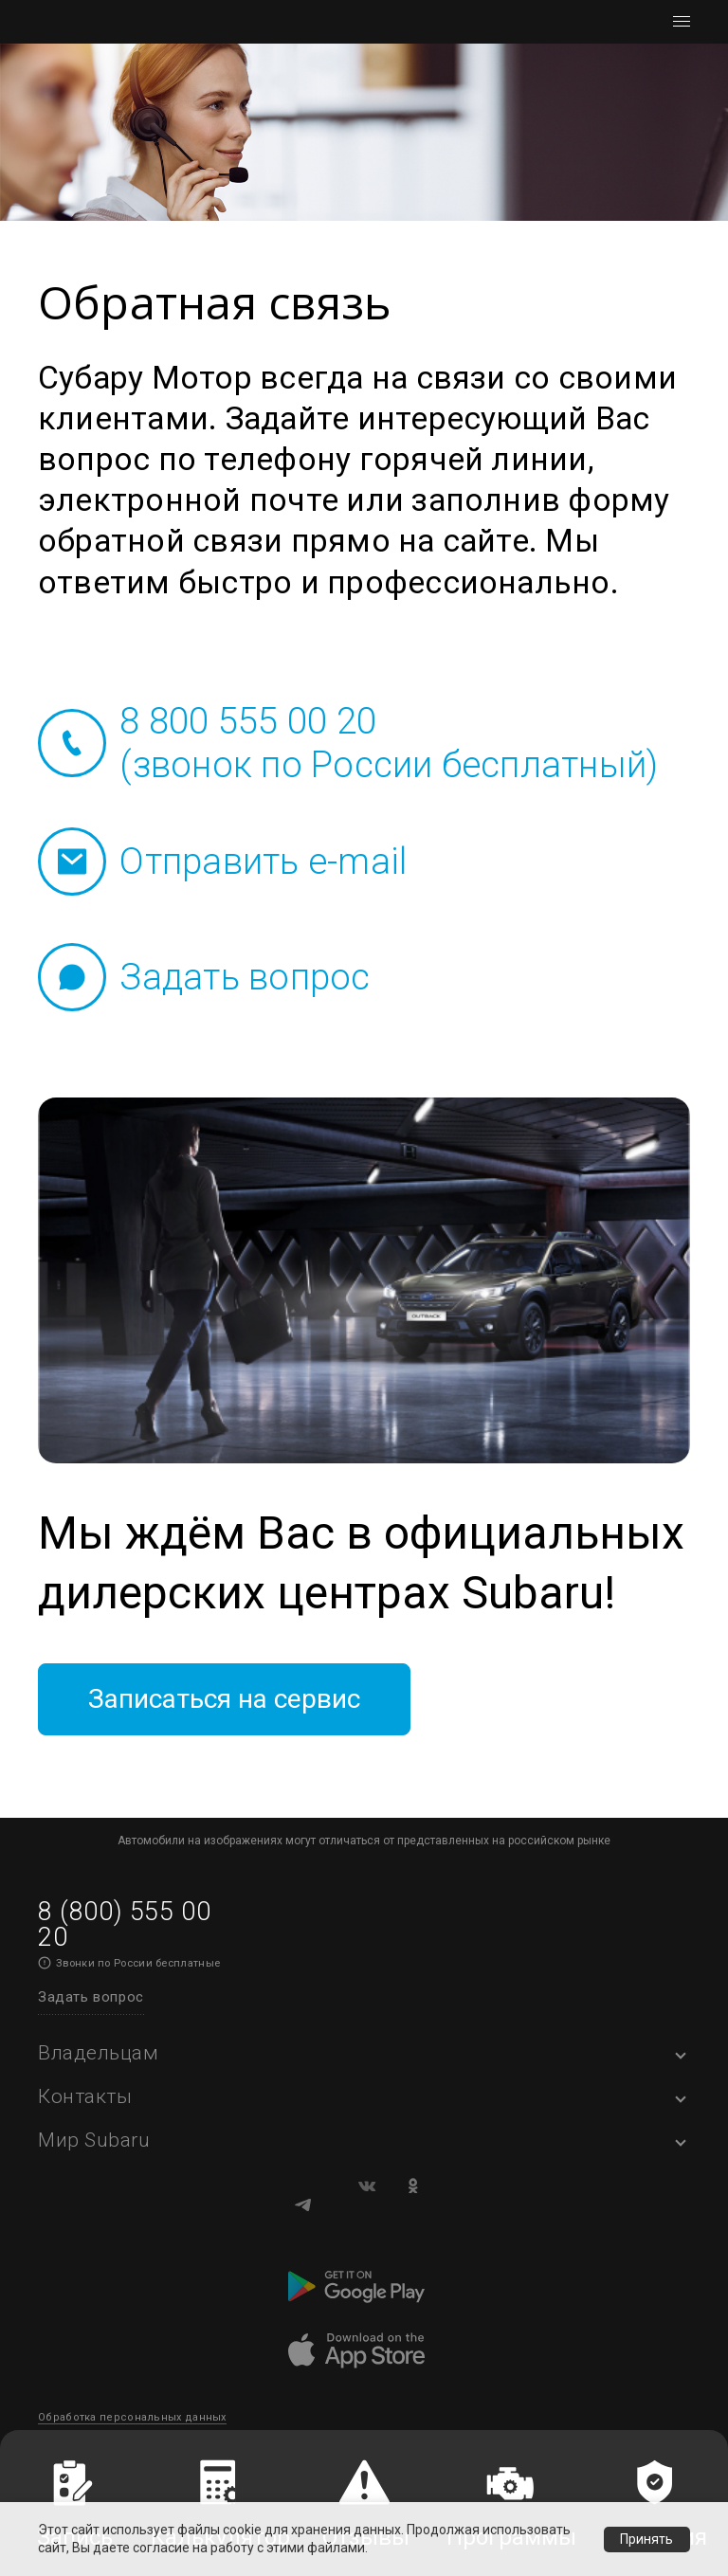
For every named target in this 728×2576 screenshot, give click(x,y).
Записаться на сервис (265, 1704)
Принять (646, 2539)
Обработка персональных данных (132, 2428)
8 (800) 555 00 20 (124, 1935)
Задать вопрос (91, 2007)
